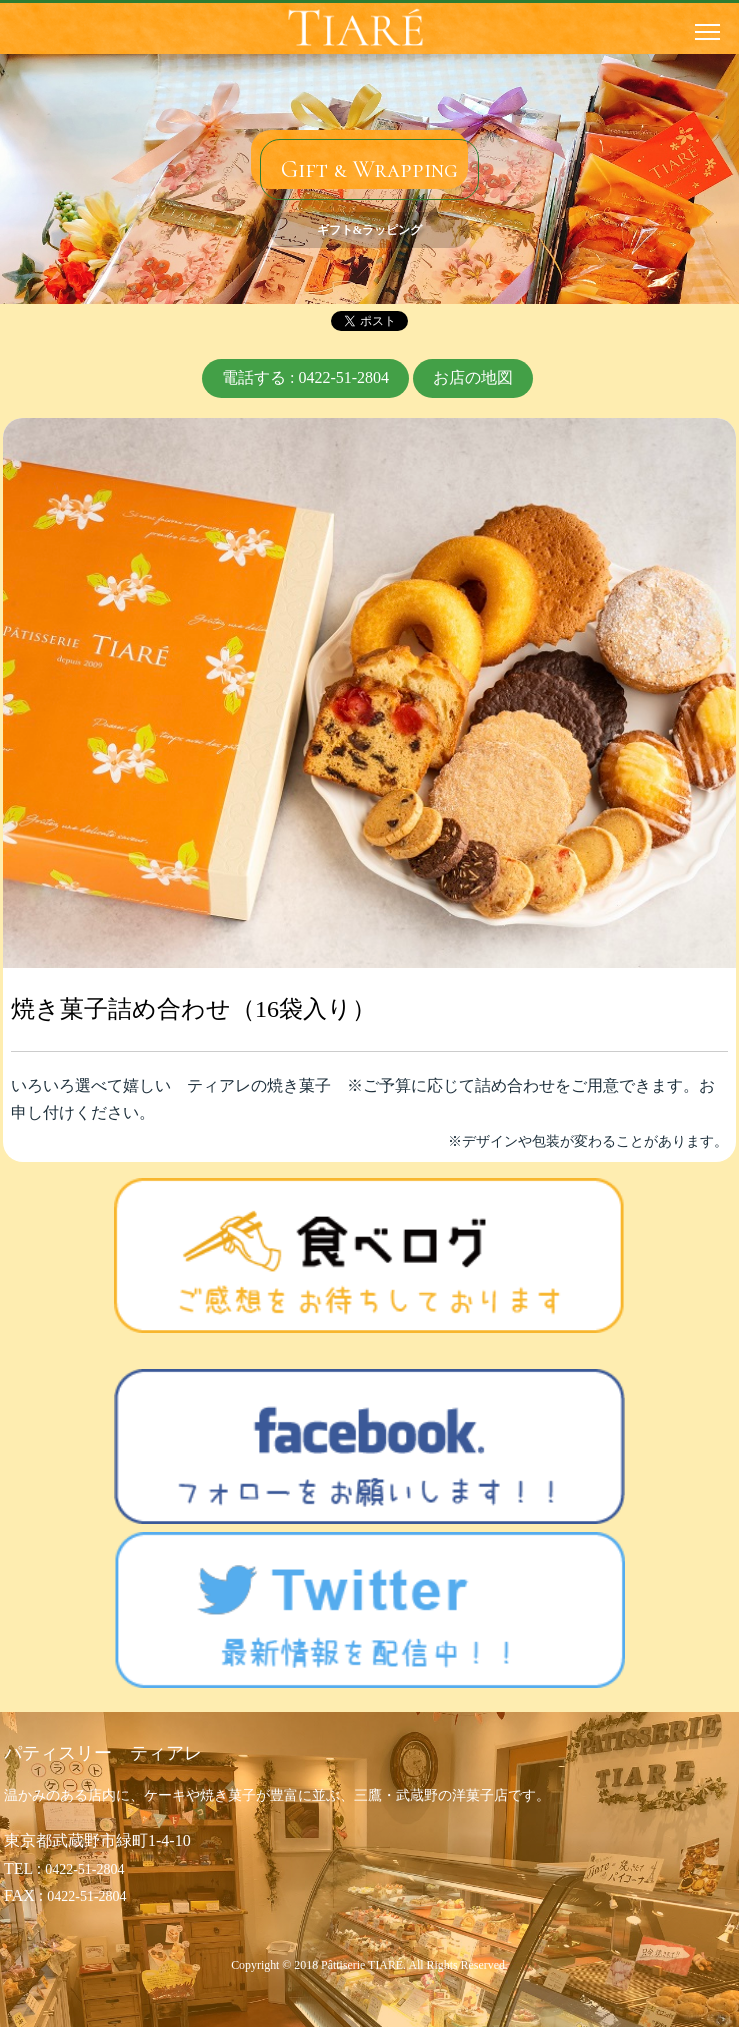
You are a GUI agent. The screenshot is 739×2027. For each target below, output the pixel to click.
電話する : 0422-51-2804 (305, 377)
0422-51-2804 (84, 1869)
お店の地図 (473, 377)
